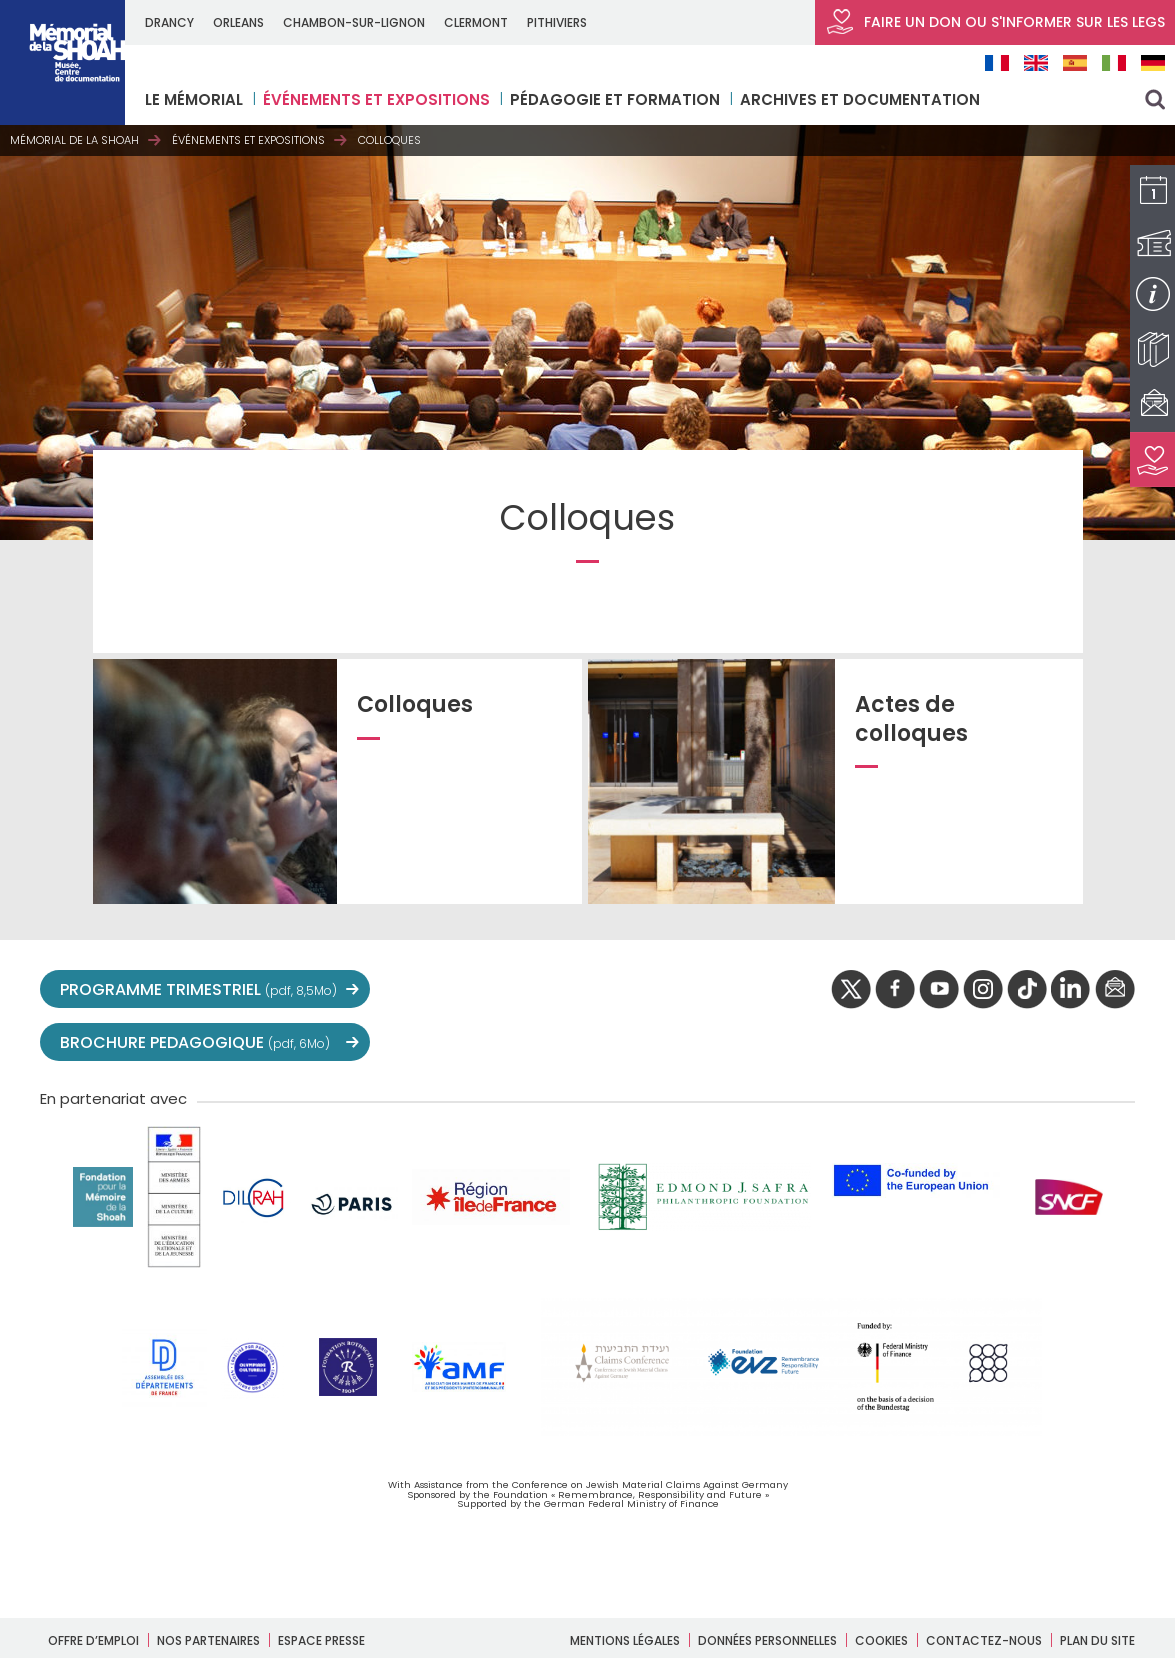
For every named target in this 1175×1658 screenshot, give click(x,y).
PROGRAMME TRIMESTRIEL (198, 989)
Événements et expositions (376, 99)
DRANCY (169, 22)
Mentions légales (625, 1640)
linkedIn (1071, 990)
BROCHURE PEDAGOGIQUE (195, 1042)
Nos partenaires (208, 1640)
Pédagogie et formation (615, 99)
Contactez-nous (984, 1640)
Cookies (881, 1640)
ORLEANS (238, 22)
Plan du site (1097, 1640)
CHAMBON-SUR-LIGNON (354, 22)
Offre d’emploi (93, 1640)
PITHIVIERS (557, 22)
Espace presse (321, 1640)
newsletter (1115, 990)
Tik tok (1027, 990)
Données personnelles (767, 1640)
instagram (983, 990)
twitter (851, 990)
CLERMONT (476, 22)
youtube (939, 990)
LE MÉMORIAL (194, 99)
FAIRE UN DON (995, 22)
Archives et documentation (860, 99)
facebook (895, 990)
